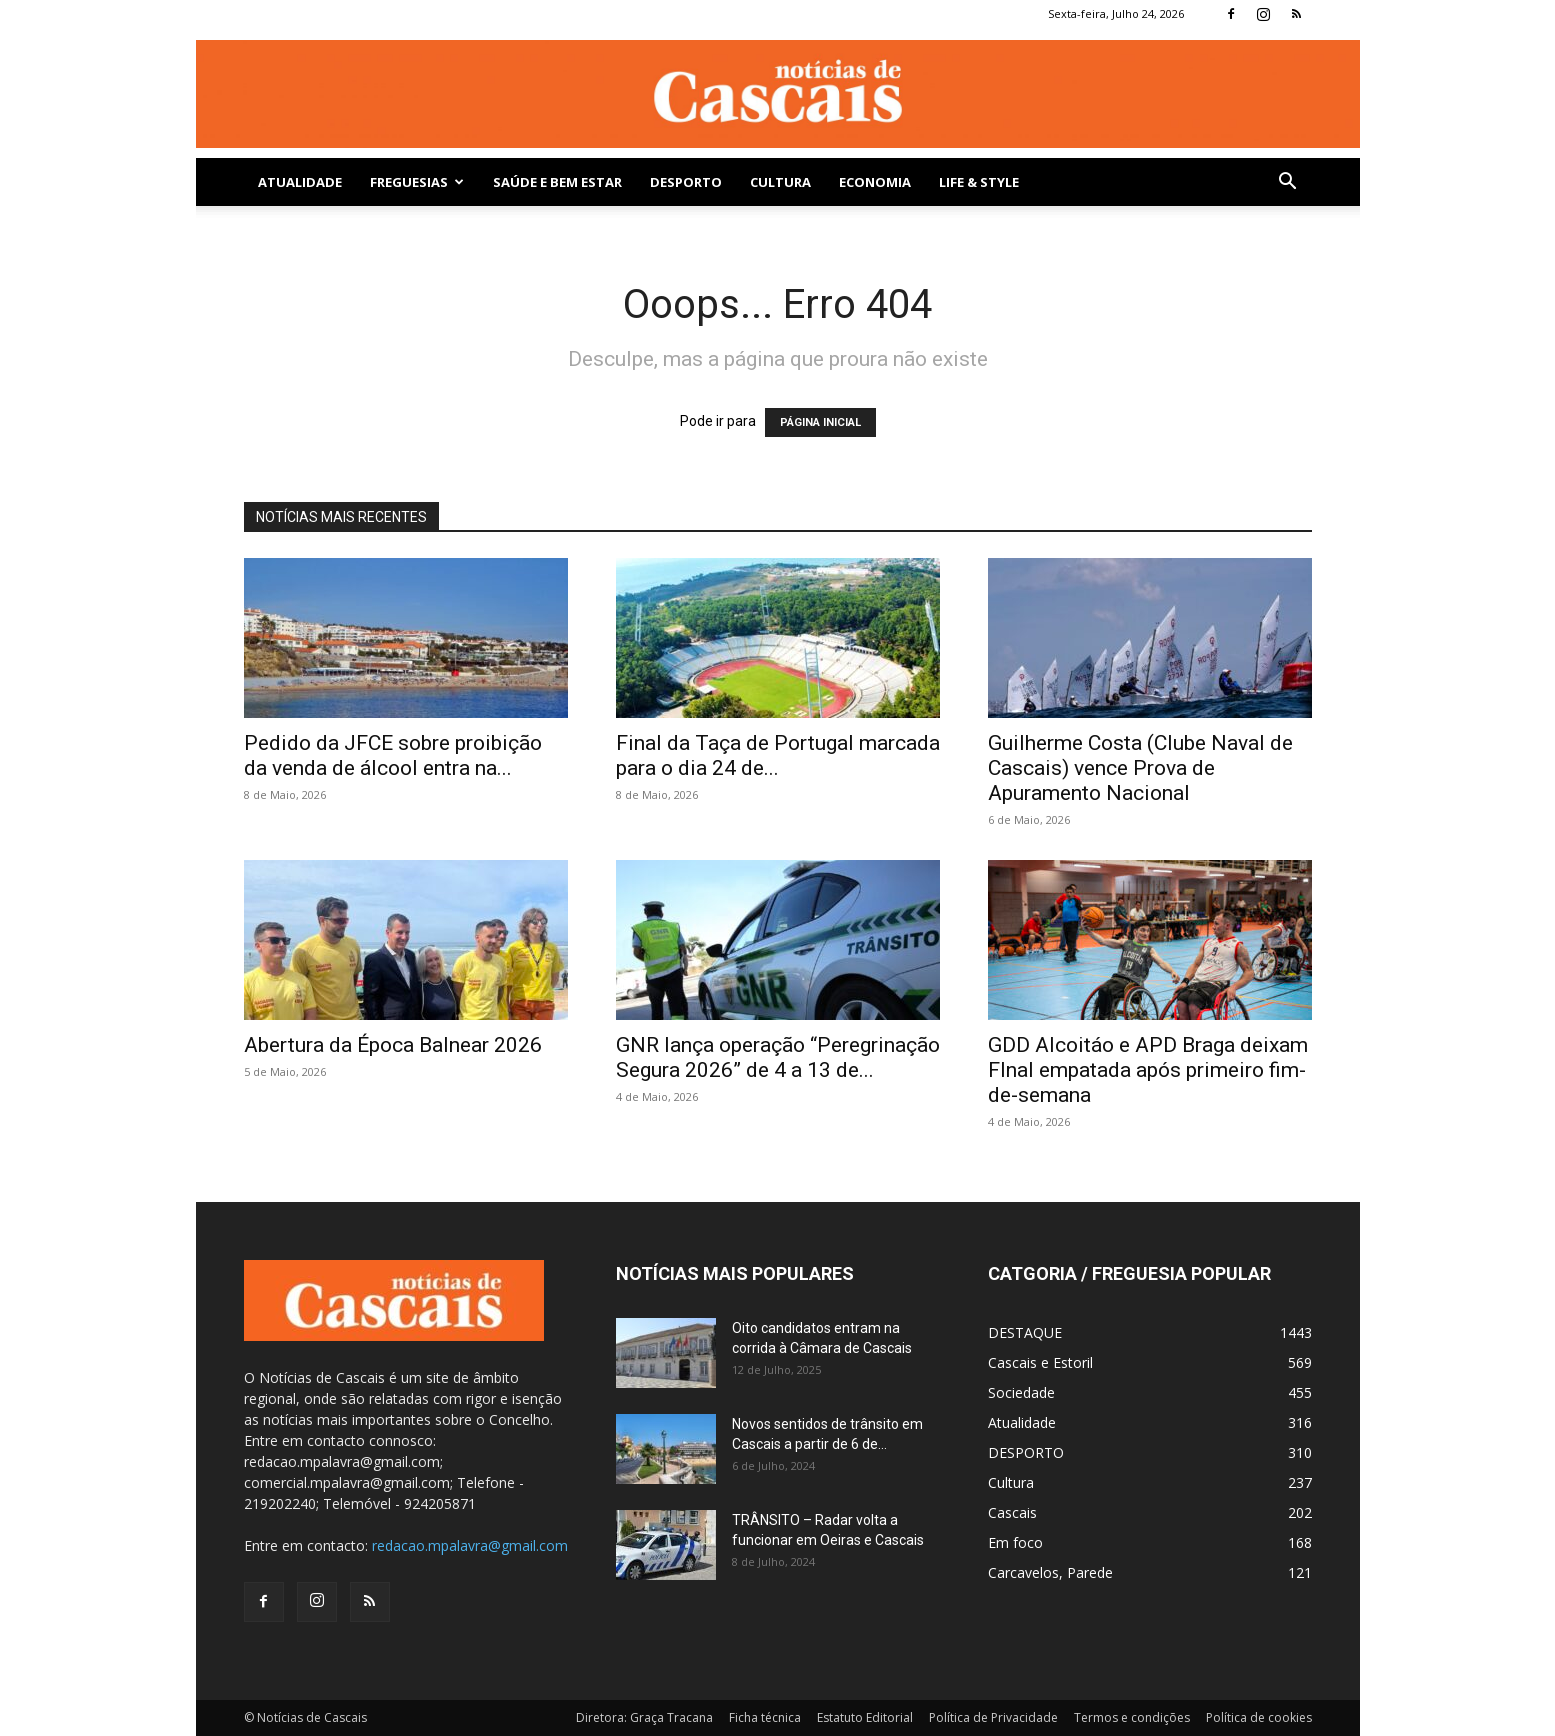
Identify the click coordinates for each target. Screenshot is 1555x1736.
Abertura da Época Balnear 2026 (393, 1045)
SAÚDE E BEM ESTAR (557, 182)
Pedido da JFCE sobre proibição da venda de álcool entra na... (393, 755)
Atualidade (300, 182)
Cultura (780, 182)
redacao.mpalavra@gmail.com (470, 1545)
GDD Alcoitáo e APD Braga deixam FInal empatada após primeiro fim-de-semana (1148, 1070)
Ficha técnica (765, 1717)
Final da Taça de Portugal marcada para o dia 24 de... (778, 755)
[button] (1288, 183)
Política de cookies (1259, 1717)
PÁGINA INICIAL (820, 422)
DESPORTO (686, 182)
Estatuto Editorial (865, 1717)
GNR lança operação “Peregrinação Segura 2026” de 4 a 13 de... (778, 1057)
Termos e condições (1132, 1717)
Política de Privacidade (993, 1717)
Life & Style (979, 182)
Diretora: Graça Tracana (644, 1717)
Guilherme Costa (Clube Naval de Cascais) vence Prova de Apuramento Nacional (1140, 768)
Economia (875, 182)
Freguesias (417, 182)
